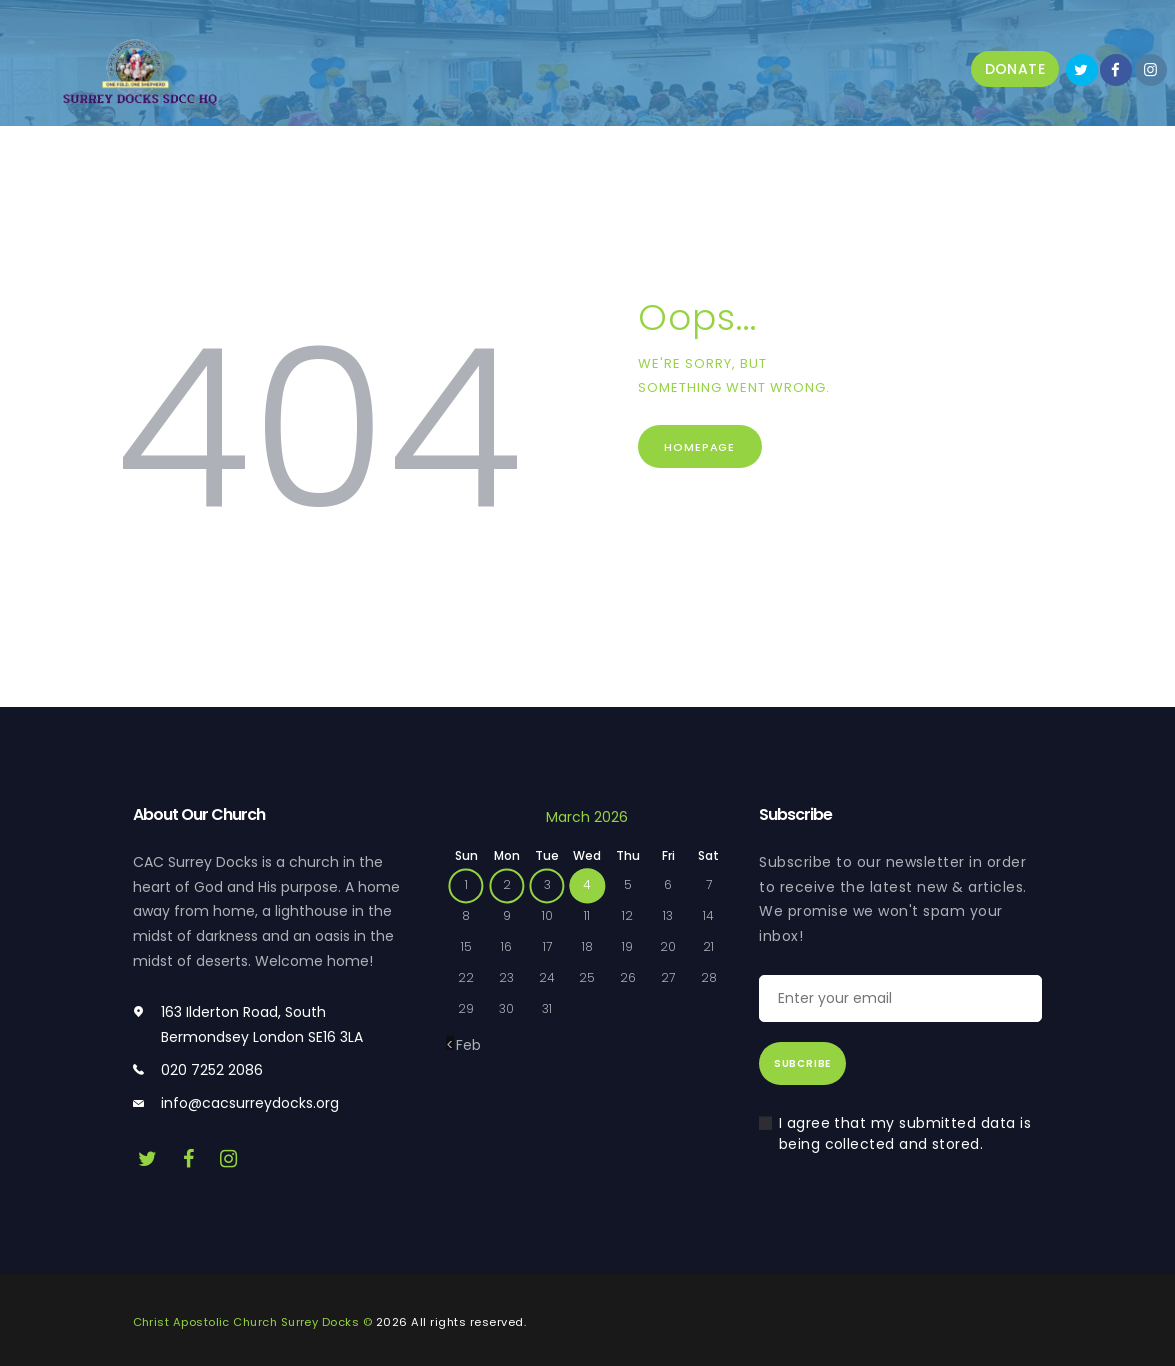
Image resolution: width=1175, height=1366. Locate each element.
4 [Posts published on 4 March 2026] (587, 884)
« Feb (463, 1045)
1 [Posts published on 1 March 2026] (466, 884)
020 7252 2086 (212, 1070)
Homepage (702, 447)
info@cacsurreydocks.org (250, 1103)
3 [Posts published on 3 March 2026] (547, 884)
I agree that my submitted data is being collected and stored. (906, 1133)
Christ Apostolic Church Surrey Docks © (253, 1322)
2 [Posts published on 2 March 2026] (507, 884)
